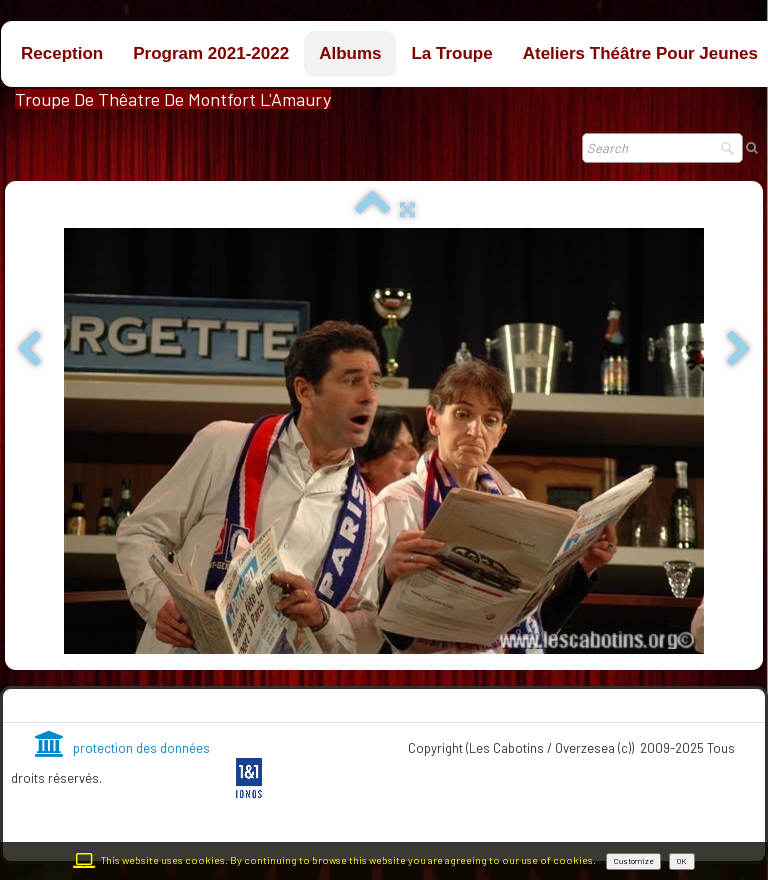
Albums (350, 53)
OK (682, 861)
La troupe (451, 53)
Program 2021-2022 (211, 53)
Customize (633, 861)
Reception (62, 53)
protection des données (122, 748)
